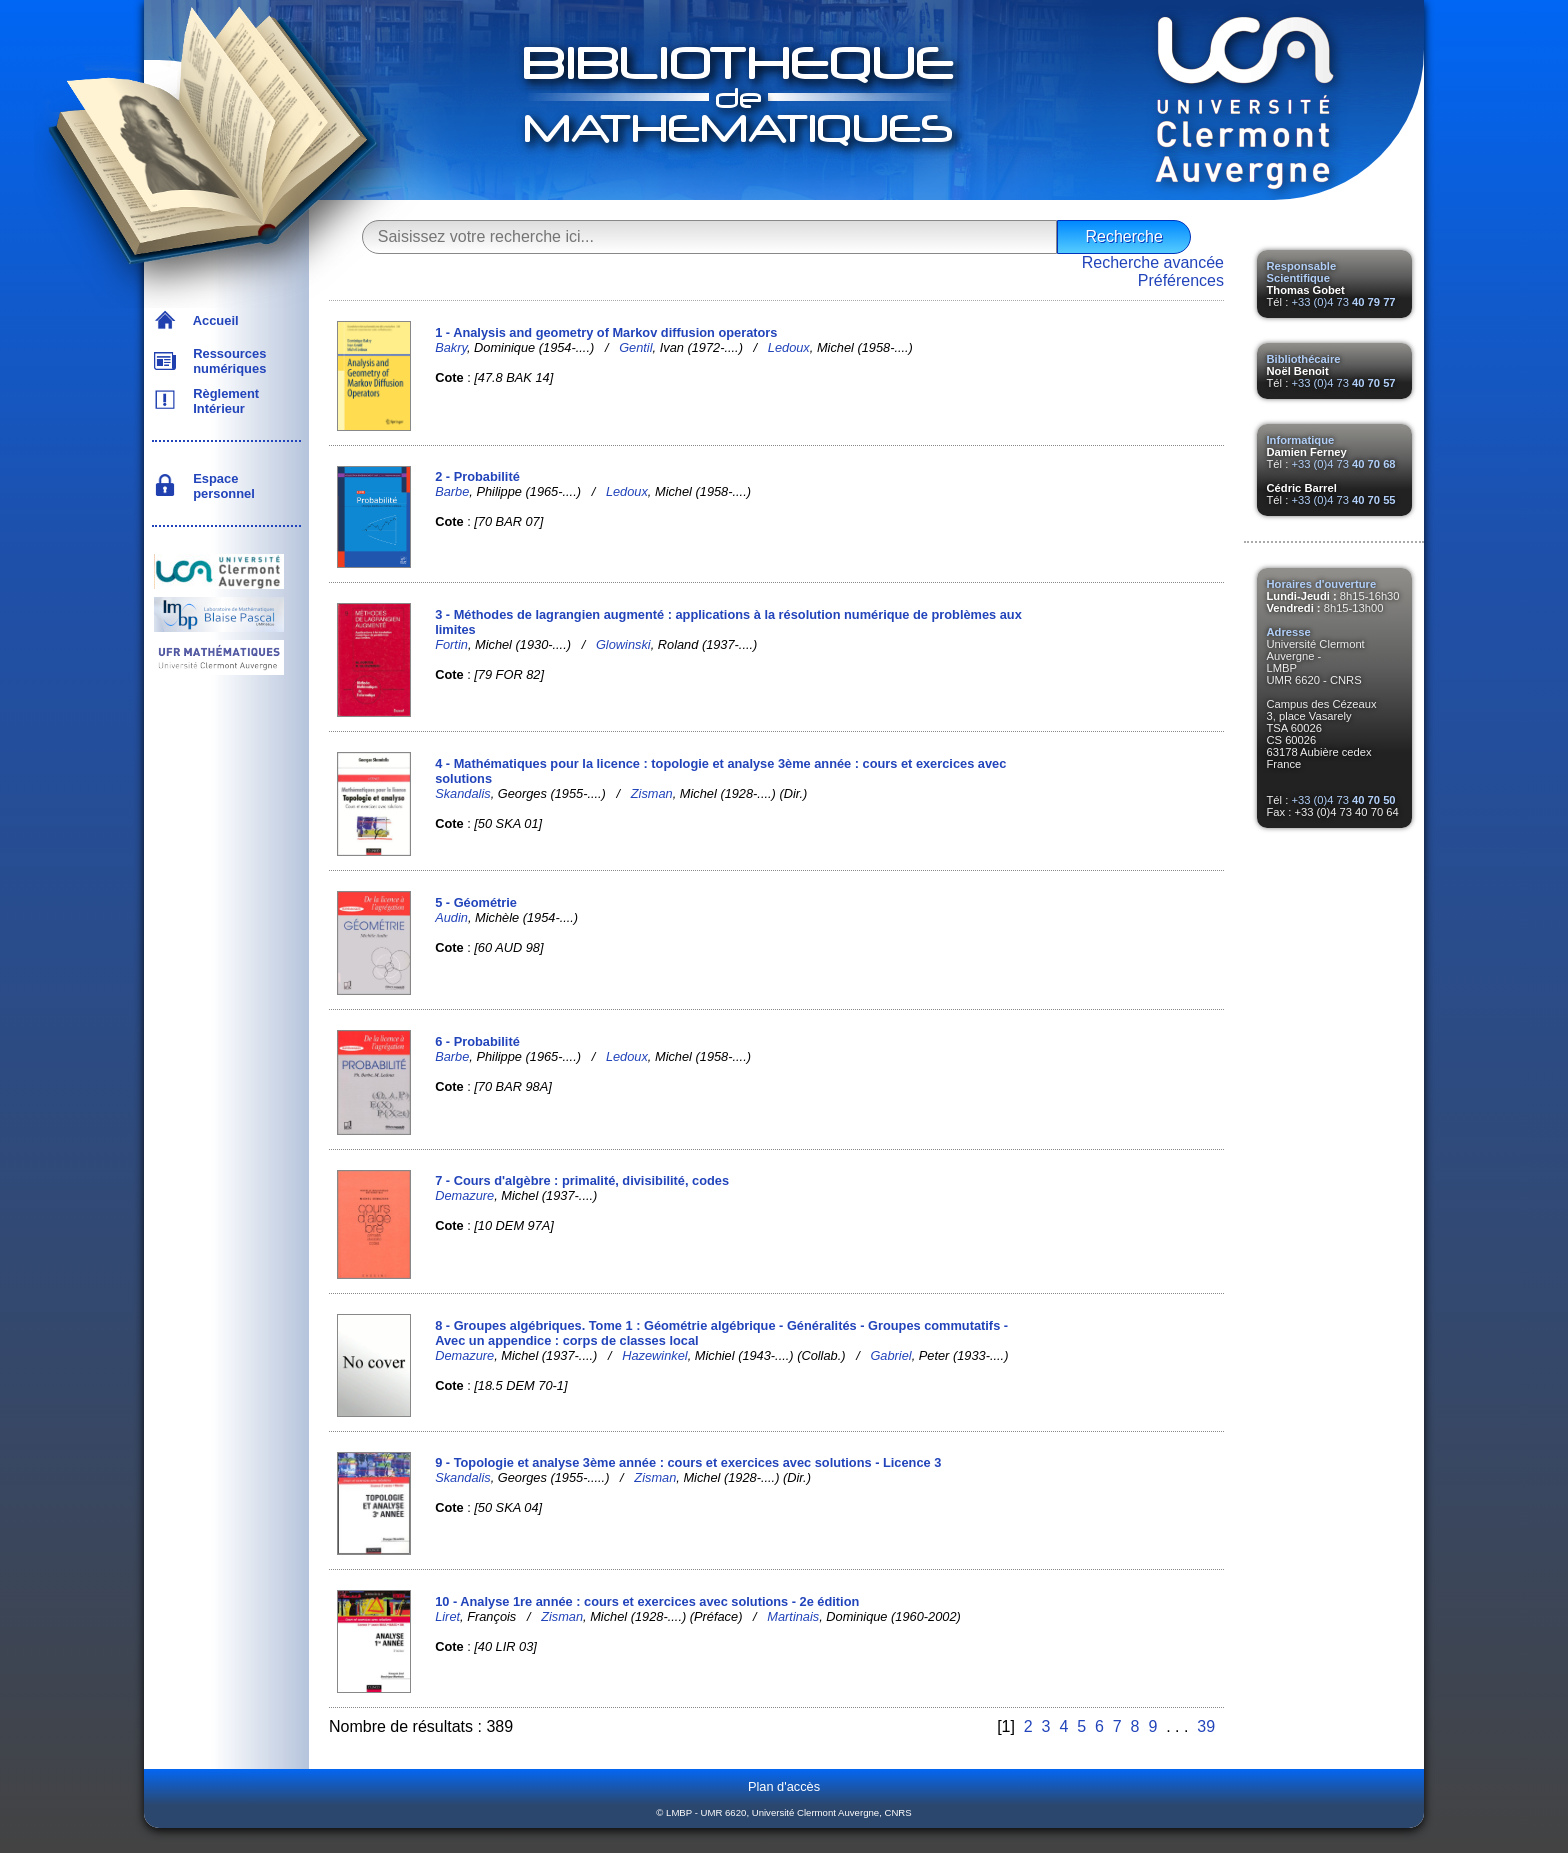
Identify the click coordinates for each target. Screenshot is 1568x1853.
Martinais (793, 1616)
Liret (447, 1616)
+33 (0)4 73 (1343, 302)
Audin (451, 917)
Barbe (452, 491)
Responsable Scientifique (1302, 272)
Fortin (451, 644)
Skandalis (463, 793)
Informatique (1301, 440)
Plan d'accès (784, 1786)
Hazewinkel (654, 1355)
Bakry (451, 347)
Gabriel (890, 1355)
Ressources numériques (226, 361)
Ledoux (789, 347)
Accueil (212, 320)
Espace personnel (220, 486)
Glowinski (623, 644)
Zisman (652, 793)
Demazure (464, 1195)
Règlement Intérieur (222, 401)
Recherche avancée (1153, 262)
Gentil (635, 347)
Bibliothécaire (1304, 359)
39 (1206, 1726)
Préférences (1181, 280)
